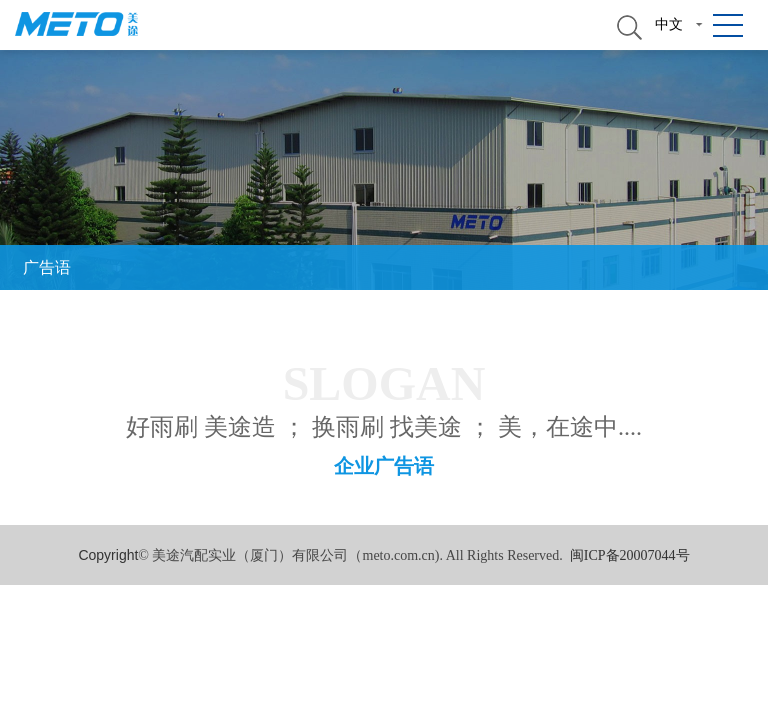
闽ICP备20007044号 (630, 555)
